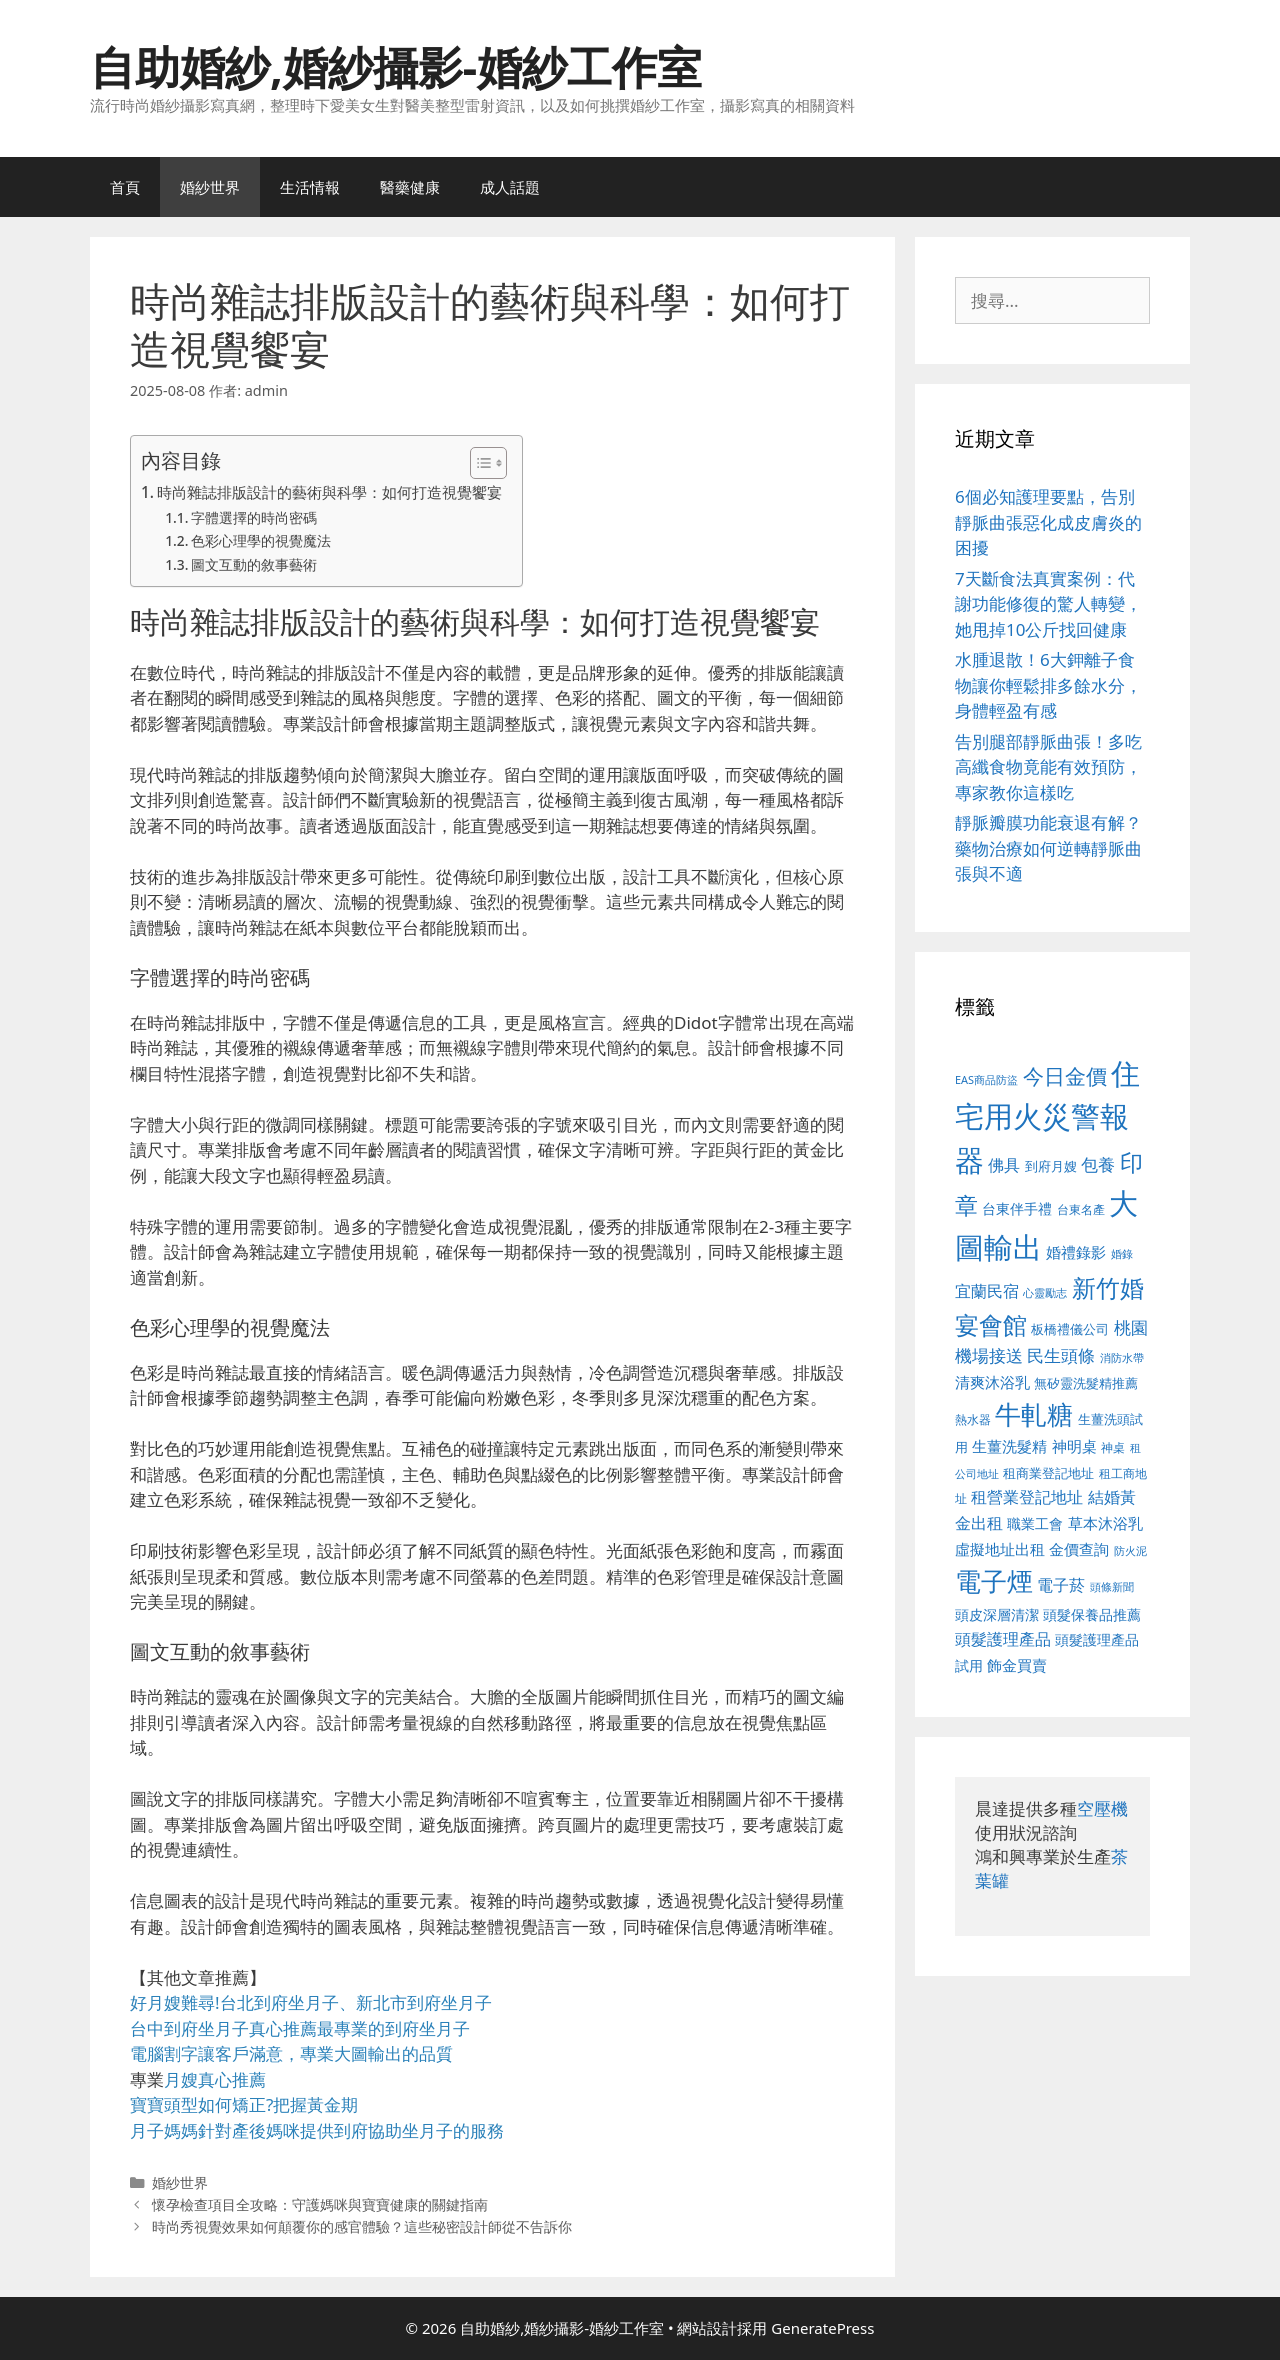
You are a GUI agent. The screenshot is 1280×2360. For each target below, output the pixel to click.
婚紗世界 (210, 187)
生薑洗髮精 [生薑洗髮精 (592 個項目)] (1009, 1446)
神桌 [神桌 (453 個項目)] (1113, 1447)
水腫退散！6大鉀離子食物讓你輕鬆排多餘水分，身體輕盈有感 (1048, 685)
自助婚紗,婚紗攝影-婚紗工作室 (396, 66)
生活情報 (310, 187)
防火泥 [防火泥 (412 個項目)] (1130, 1551)
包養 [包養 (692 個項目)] (1098, 1164)
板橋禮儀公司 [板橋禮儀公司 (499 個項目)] (1070, 1329)
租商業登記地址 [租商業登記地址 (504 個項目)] (1048, 1473)
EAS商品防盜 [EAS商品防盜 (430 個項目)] (986, 1079)
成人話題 (510, 187)
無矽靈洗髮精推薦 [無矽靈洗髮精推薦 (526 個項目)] (1086, 1383)
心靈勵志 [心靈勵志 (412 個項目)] (1045, 1293)
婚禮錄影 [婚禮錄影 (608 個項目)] (1076, 1252)
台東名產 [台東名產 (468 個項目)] (1081, 1209)
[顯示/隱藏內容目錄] (478, 463)
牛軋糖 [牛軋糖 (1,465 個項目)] (1034, 1414)
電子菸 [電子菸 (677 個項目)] (1061, 1584)
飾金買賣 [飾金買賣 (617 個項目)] (1017, 1665)
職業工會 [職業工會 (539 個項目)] (1035, 1523)
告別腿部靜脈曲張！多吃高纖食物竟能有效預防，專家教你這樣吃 (1048, 767)
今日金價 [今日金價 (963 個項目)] (1065, 1076)
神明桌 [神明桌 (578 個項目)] (1074, 1446)
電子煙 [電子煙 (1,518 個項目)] (994, 1581)
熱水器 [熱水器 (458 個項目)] (973, 1419)
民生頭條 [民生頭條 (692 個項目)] (1061, 1355)
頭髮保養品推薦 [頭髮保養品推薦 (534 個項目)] (1092, 1614)
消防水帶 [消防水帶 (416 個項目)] (1122, 1358)
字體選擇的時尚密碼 (254, 517)
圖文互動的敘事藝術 (254, 564)
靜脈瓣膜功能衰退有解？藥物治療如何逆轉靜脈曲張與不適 (1048, 848)
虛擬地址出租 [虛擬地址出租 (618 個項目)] (1000, 1549)
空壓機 (1102, 1808)
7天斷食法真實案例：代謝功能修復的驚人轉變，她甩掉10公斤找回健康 (1048, 604)
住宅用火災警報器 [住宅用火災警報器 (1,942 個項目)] (1047, 1116)
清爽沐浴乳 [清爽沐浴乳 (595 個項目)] (992, 1382)
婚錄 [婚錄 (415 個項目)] (1122, 1254)
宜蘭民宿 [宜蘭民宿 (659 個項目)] (987, 1291)
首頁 (125, 187)
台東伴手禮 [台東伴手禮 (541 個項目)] (1017, 1208)
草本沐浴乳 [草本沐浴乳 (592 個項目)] (1105, 1523)
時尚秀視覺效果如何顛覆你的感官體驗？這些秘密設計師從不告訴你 (362, 2226)
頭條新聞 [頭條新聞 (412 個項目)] (1112, 1587)
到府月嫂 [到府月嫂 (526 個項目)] (1051, 1166)
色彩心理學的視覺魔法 (261, 540)
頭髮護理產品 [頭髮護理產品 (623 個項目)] (1003, 1639)
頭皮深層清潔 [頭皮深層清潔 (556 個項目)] (997, 1614)
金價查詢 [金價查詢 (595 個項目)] (1079, 1549)
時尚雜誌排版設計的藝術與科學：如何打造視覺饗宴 (329, 492)
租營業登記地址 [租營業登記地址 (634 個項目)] (1027, 1497)
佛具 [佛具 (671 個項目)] (1004, 1164)
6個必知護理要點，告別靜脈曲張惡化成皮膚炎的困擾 (1048, 522)
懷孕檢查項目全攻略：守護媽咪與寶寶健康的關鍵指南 (320, 2204)
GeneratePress (822, 2328)
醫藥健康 (410, 187)
